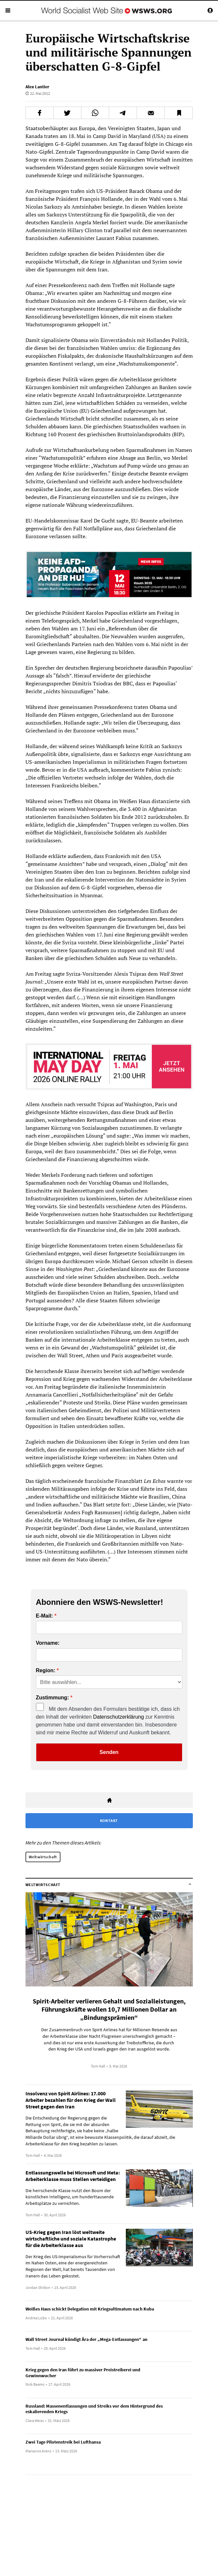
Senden (109, 1752)
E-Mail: (44, 1616)
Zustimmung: (52, 1697)
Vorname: (48, 1643)
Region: (46, 1670)
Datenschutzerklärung (118, 1717)
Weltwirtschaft (43, 1856)
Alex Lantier (37, 87)
